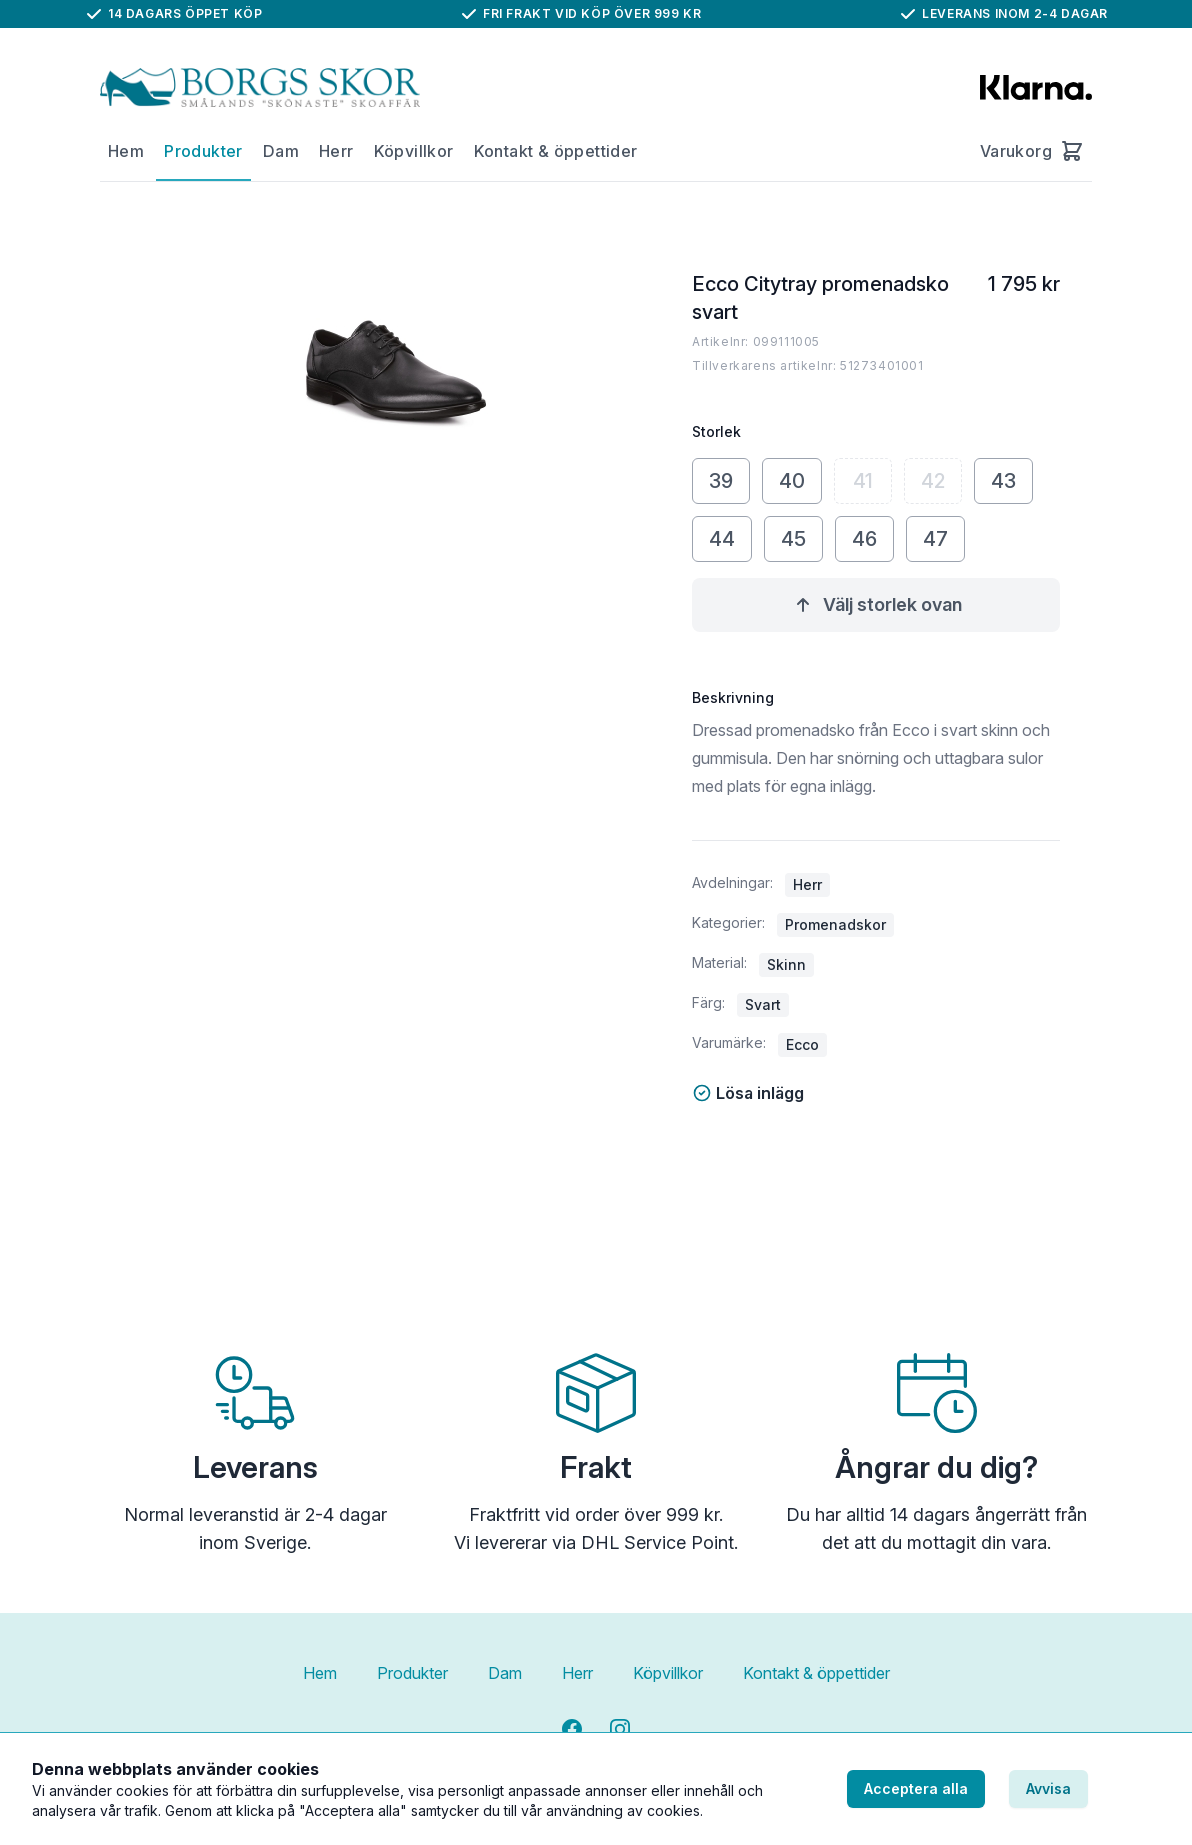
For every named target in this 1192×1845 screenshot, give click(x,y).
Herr (336, 151)
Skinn (786, 964)
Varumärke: (729, 1042)
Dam (281, 151)
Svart (763, 1004)
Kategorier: (728, 922)
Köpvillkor (414, 151)
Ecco (802, 1044)
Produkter (203, 151)
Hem (126, 151)
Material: (719, 962)
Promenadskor (835, 924)
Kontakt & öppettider (556, 151)
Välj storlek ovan (876, 605)
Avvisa (1048, 1788)
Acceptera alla (916, 1788)
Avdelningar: (732, 882)
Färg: (708, 1002)
